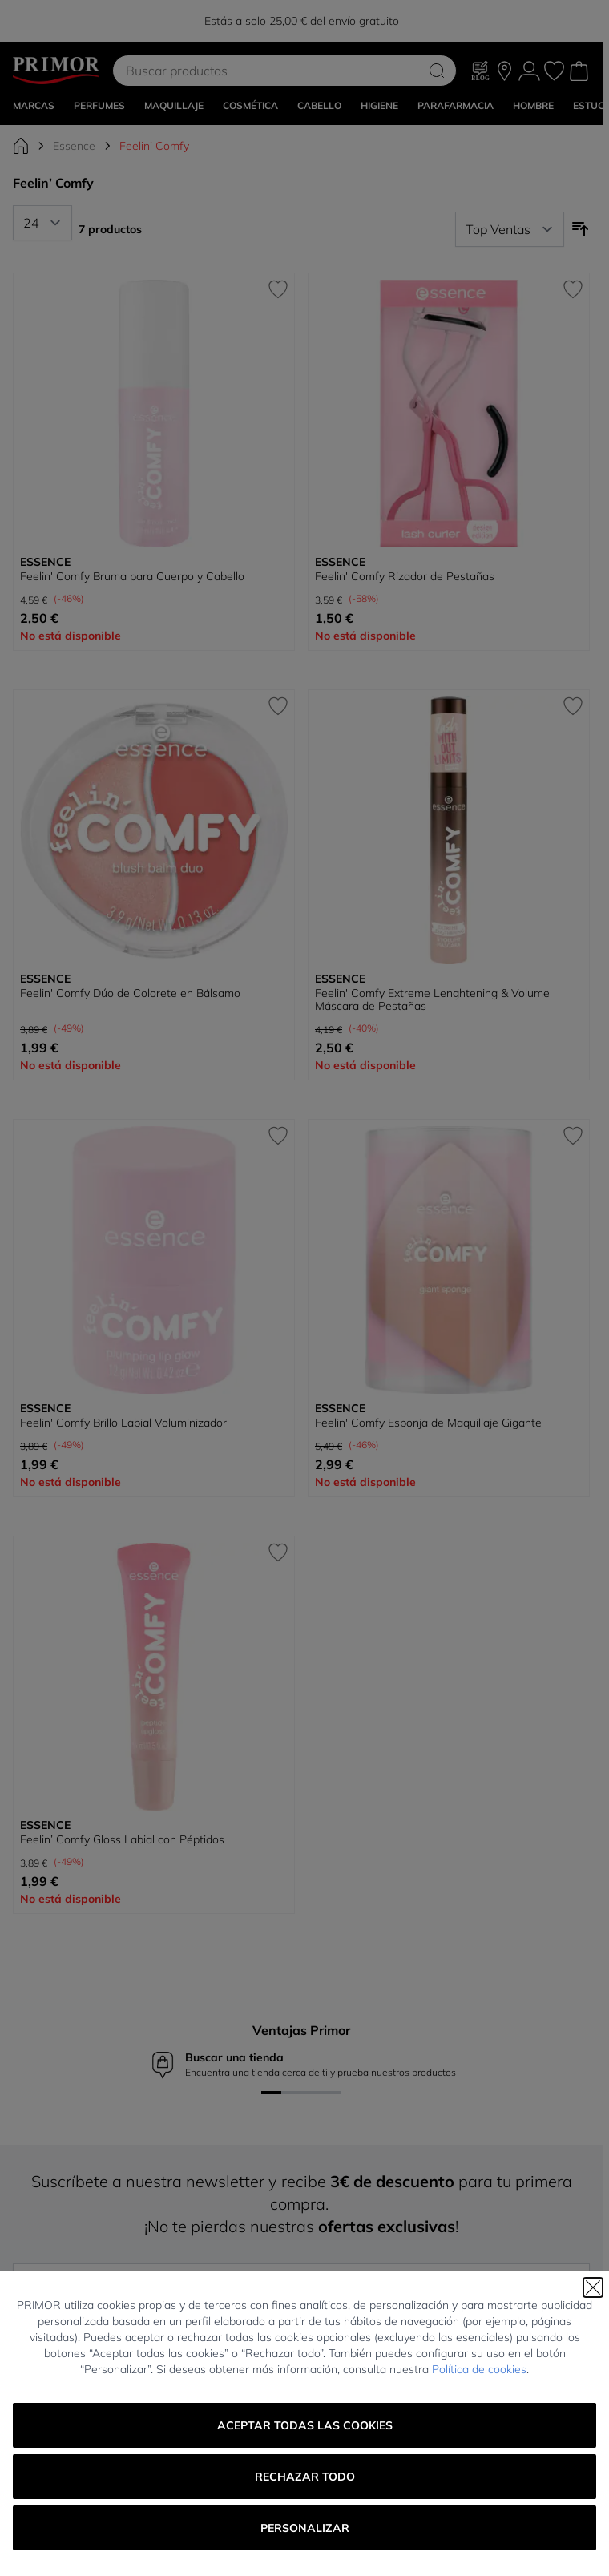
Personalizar (304, 2528)
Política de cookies (479, 2369)
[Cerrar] (593, 2287)
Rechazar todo (305, 2476)
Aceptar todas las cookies (305, 2425)
